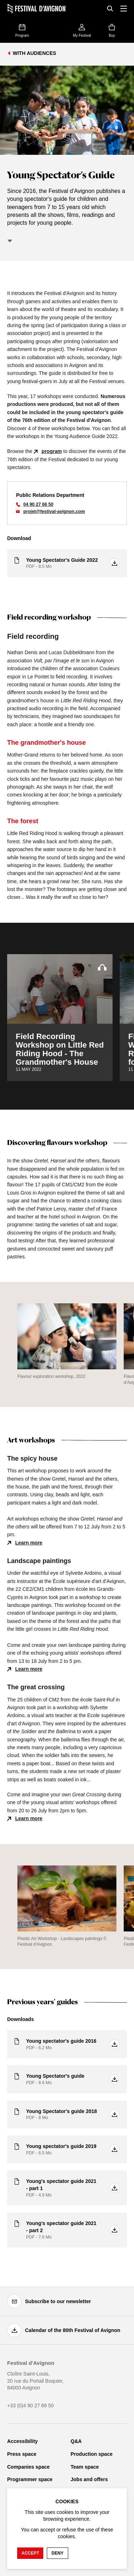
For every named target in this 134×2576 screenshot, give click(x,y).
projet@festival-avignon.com (54, 511)
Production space (92, 2454)
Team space (85, 2467)
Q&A (76, 2441)
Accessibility (22, 2441)
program (51, 451)
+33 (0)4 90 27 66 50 (30, 2405)
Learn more (28, 1543)
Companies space (28, 2467)
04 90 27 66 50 (38, 504)
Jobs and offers (89, 2479)
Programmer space (30, 2479)
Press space (21, 2454)
